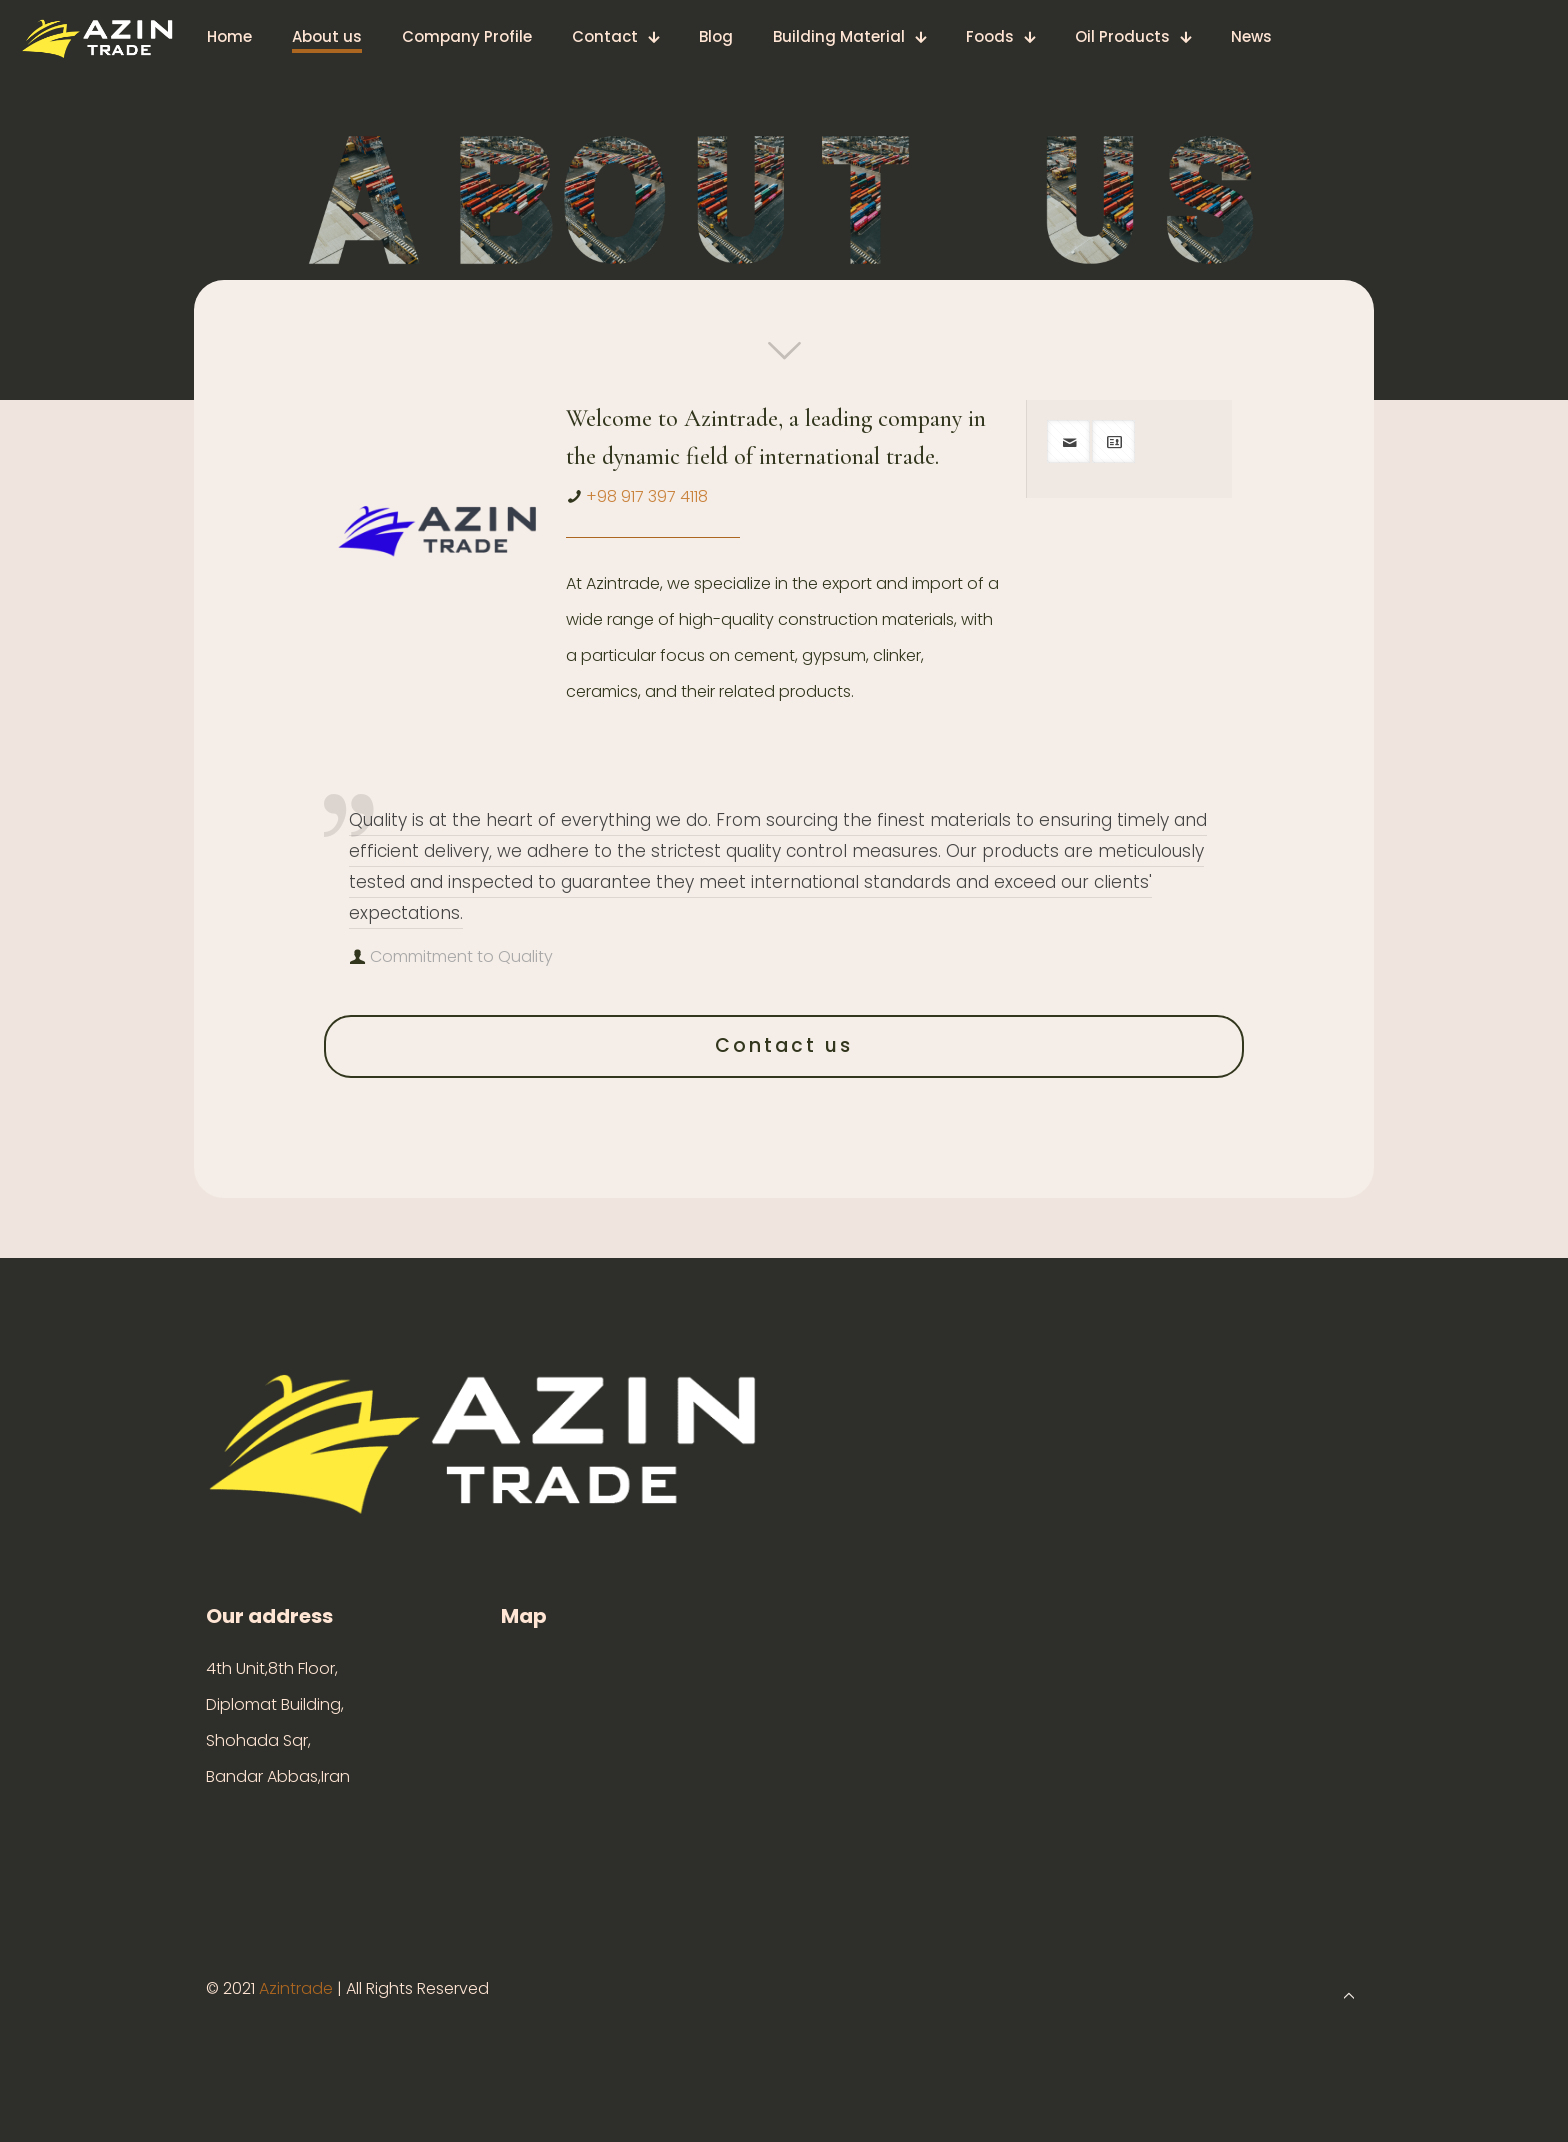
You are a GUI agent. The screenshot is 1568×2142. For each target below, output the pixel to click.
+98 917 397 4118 (647, 496)
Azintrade (298, 1988)
